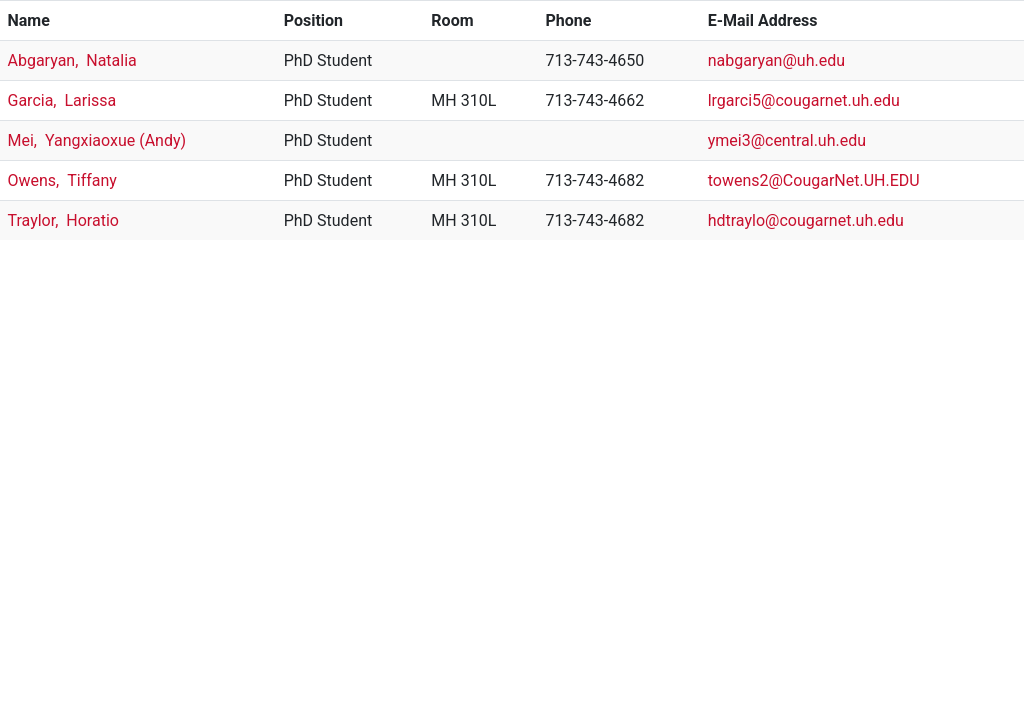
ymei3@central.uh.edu (787, 140)
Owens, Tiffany (62, 180)
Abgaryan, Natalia (72, 60)
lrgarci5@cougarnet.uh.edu (804, 100)
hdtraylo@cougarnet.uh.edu (806, 220)
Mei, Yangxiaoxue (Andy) (97, 140)
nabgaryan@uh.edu (776, 60)
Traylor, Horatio (63, 220)
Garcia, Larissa (62, 100)
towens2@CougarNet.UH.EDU (814, 180)
